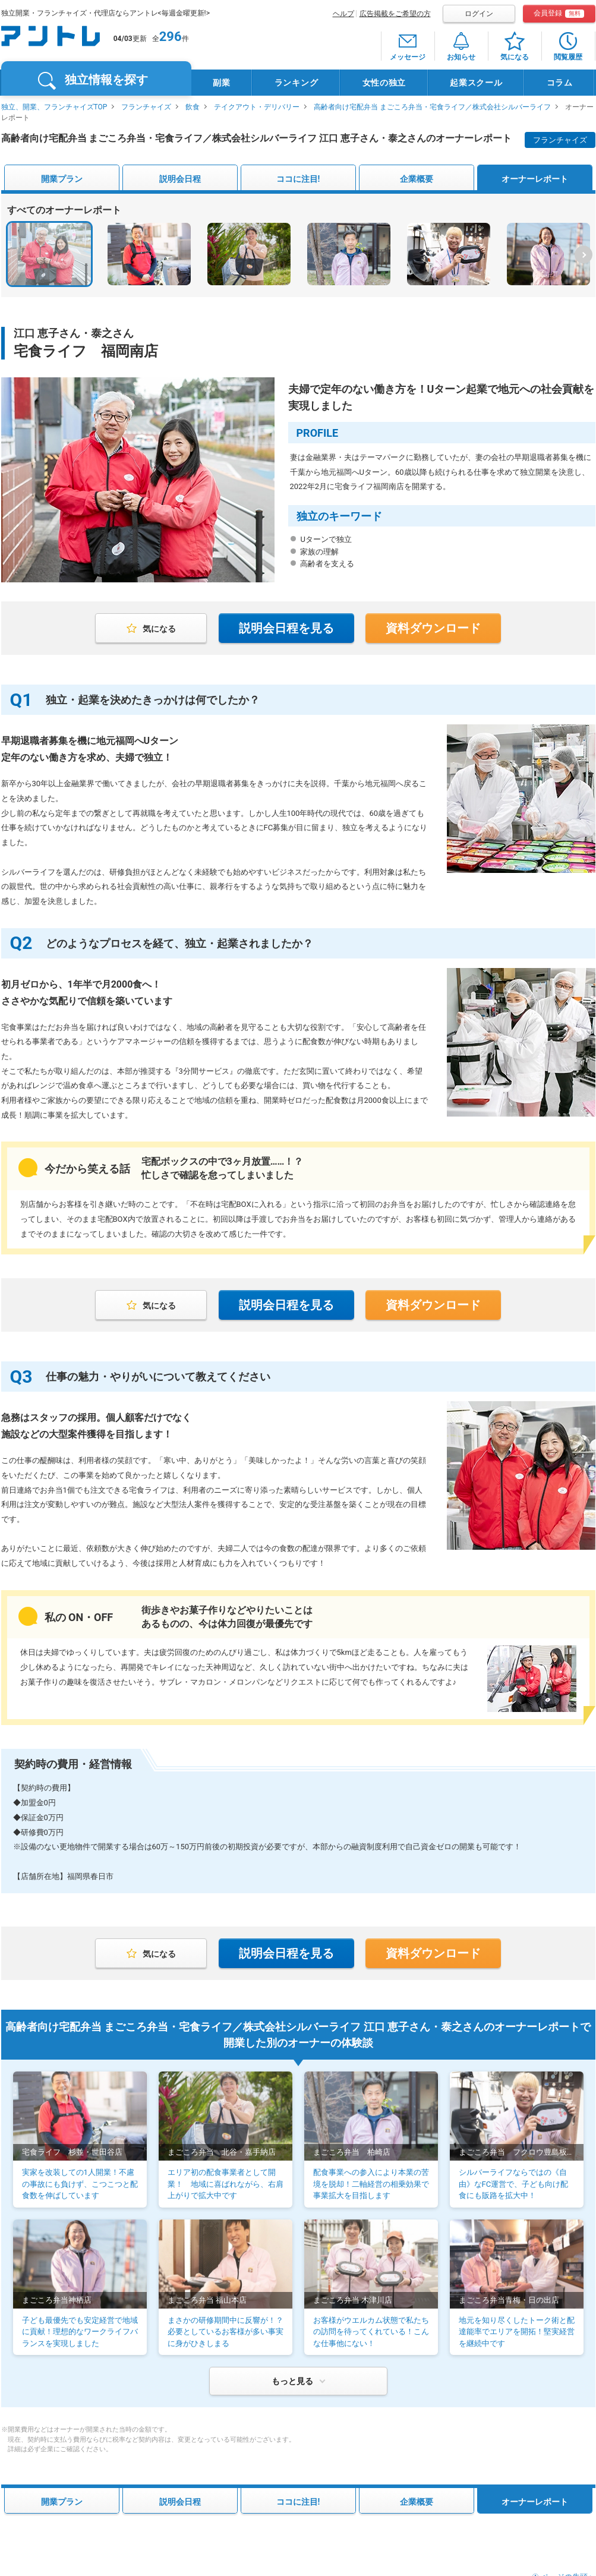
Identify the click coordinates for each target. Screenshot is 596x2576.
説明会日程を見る (286, 628)
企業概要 (416, 179)
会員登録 (559, 13)
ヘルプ (343, 14)
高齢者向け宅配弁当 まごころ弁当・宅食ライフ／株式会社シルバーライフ (432, 107)
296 (170, 36)
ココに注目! (298, 179)
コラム (560, 82)
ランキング (297, 82)
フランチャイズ (146, 107)
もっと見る (292, 2381)
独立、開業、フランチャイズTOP (54, 107)
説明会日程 (180, 179)
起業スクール (476, 82)
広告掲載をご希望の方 (395, 14)
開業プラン (62, 179)
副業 (221, 82)
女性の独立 (384, 82)
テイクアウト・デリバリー (256, 107)
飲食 (192, 107)
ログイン (479, 14)
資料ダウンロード (433, 628)
